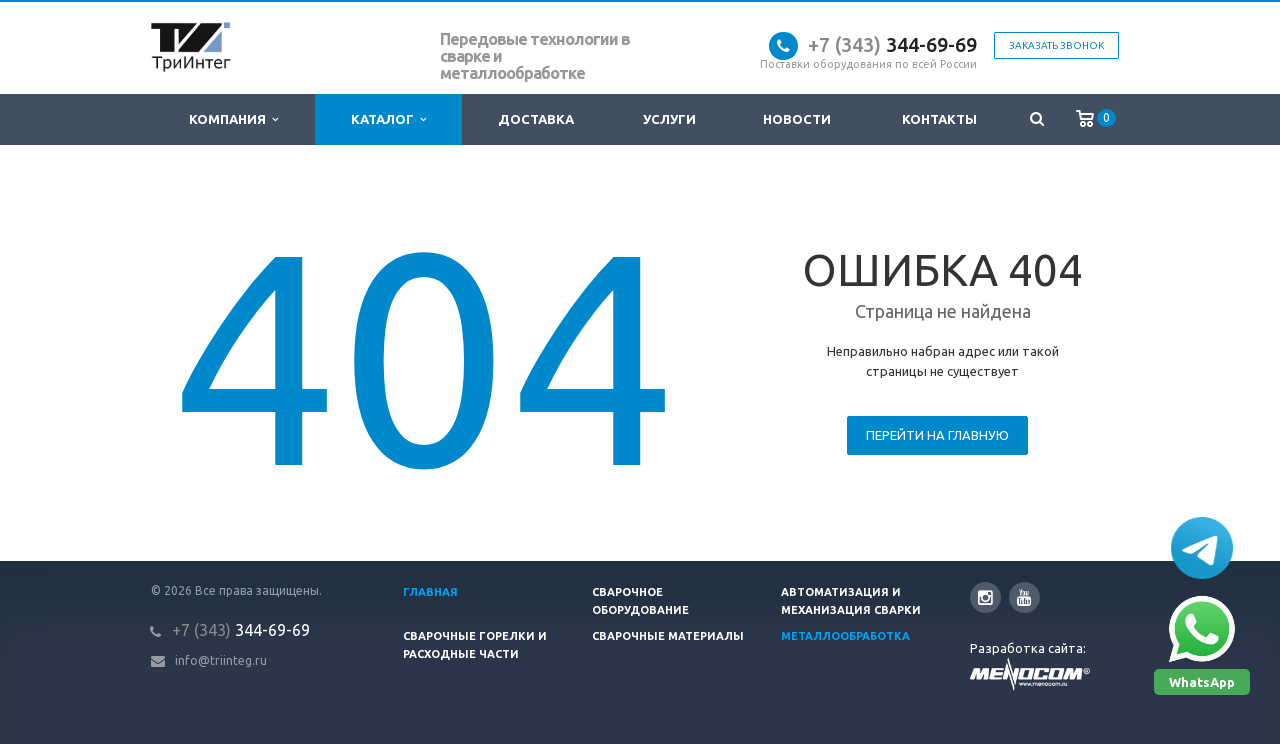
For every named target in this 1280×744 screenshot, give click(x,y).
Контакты (939, 119)
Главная (430, 592)
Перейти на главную (937, 435)
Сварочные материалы (668, 636)
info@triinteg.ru (221, 660)
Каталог (388, 119)
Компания (233, 119)
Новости (797, 119)
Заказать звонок (1056, 45)
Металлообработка (845, 636)
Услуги (669, 119)
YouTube (1024, 597)
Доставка (536, 119)
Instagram (985, 597)
